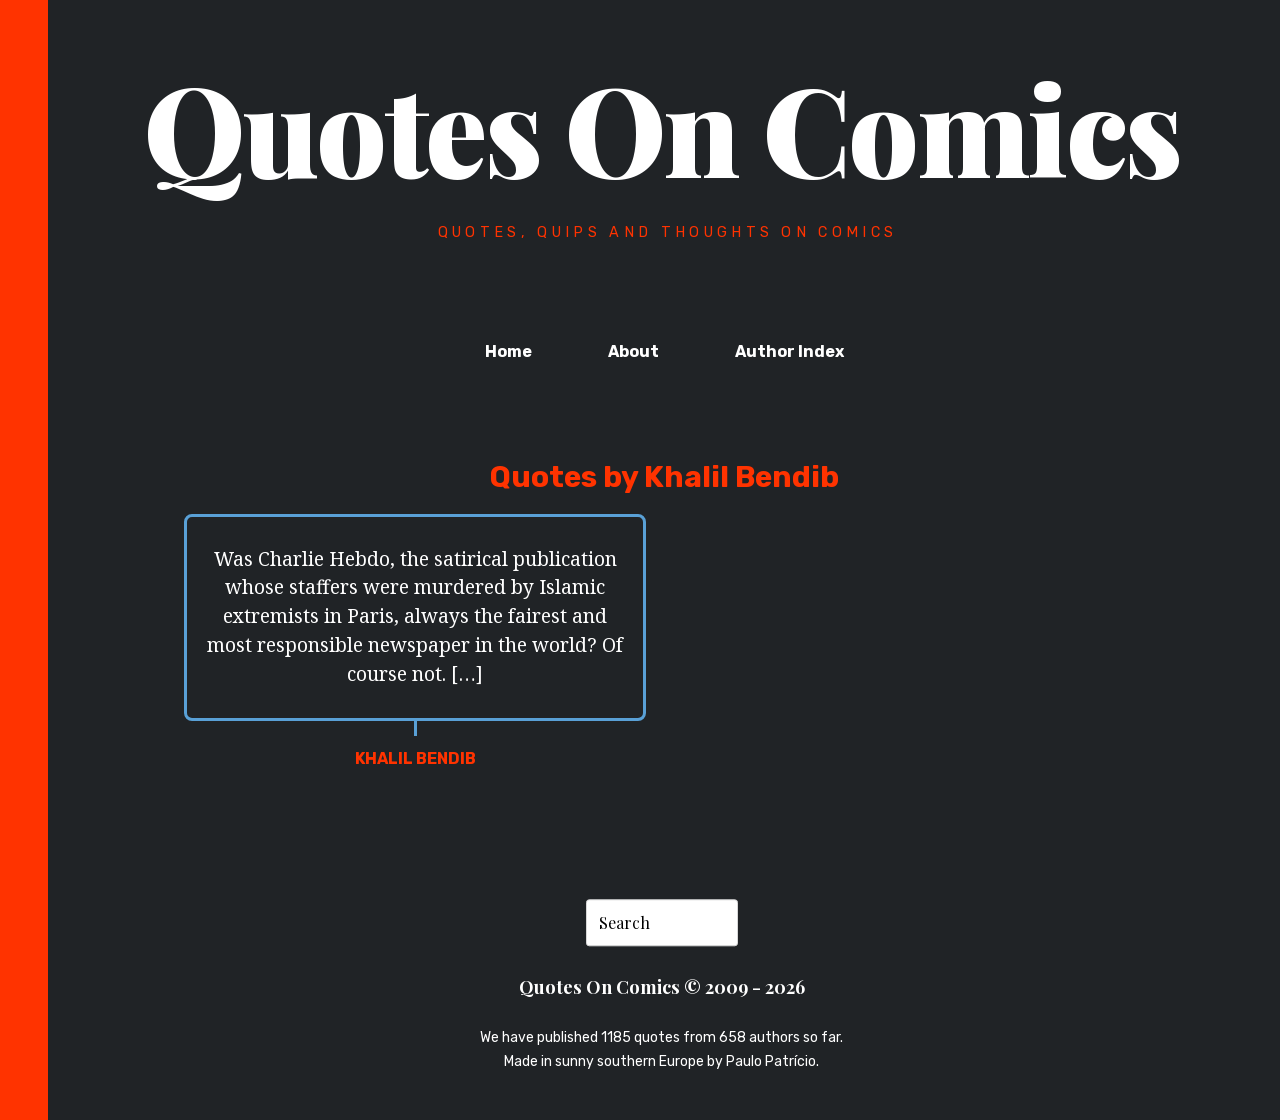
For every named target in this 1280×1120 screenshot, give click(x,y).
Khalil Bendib (415, 758)
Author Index (789, 351)
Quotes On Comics (662, 127)
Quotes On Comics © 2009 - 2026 (662, 987)
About (633, 351)
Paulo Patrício (771, 1062)
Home (508, 351)
